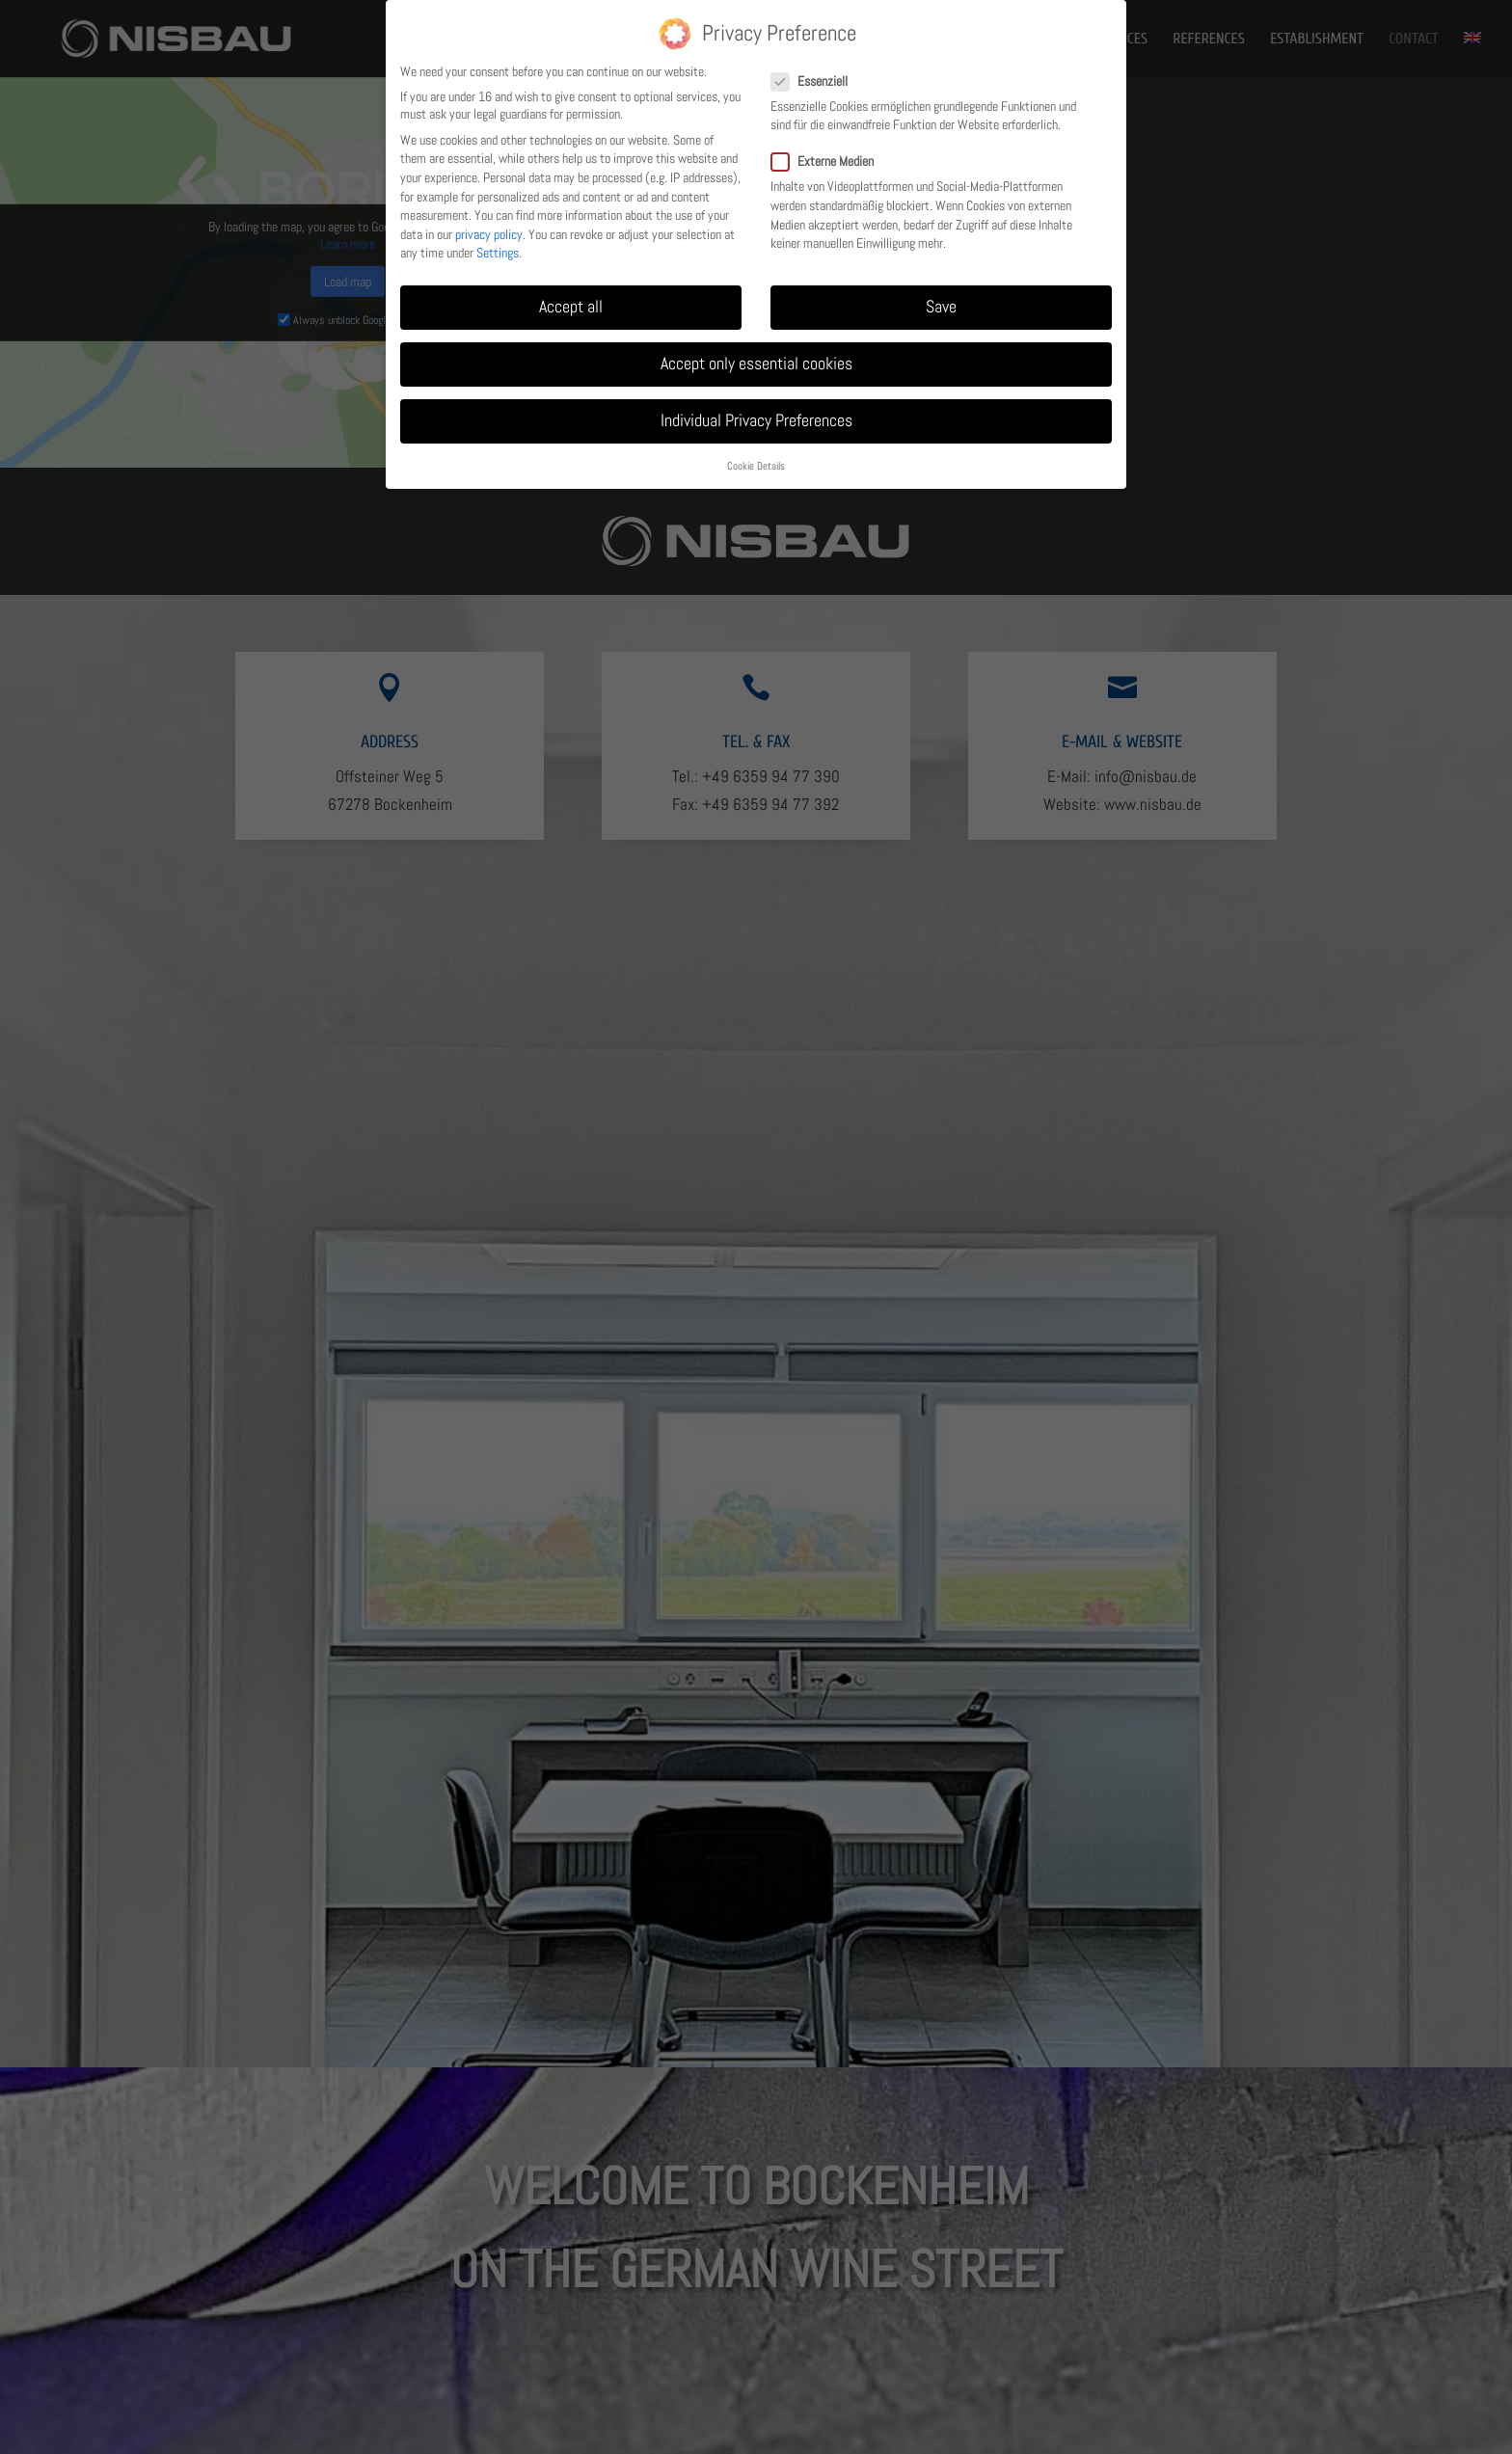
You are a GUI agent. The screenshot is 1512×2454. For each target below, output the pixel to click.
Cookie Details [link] (756, 466)
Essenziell (817, 81)
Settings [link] (497, 252)
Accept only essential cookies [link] (756, 363)
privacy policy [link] (489, 234)
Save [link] (941, 306)
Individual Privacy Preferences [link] (756, 420)
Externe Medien (830, 161)
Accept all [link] (571, 306)
